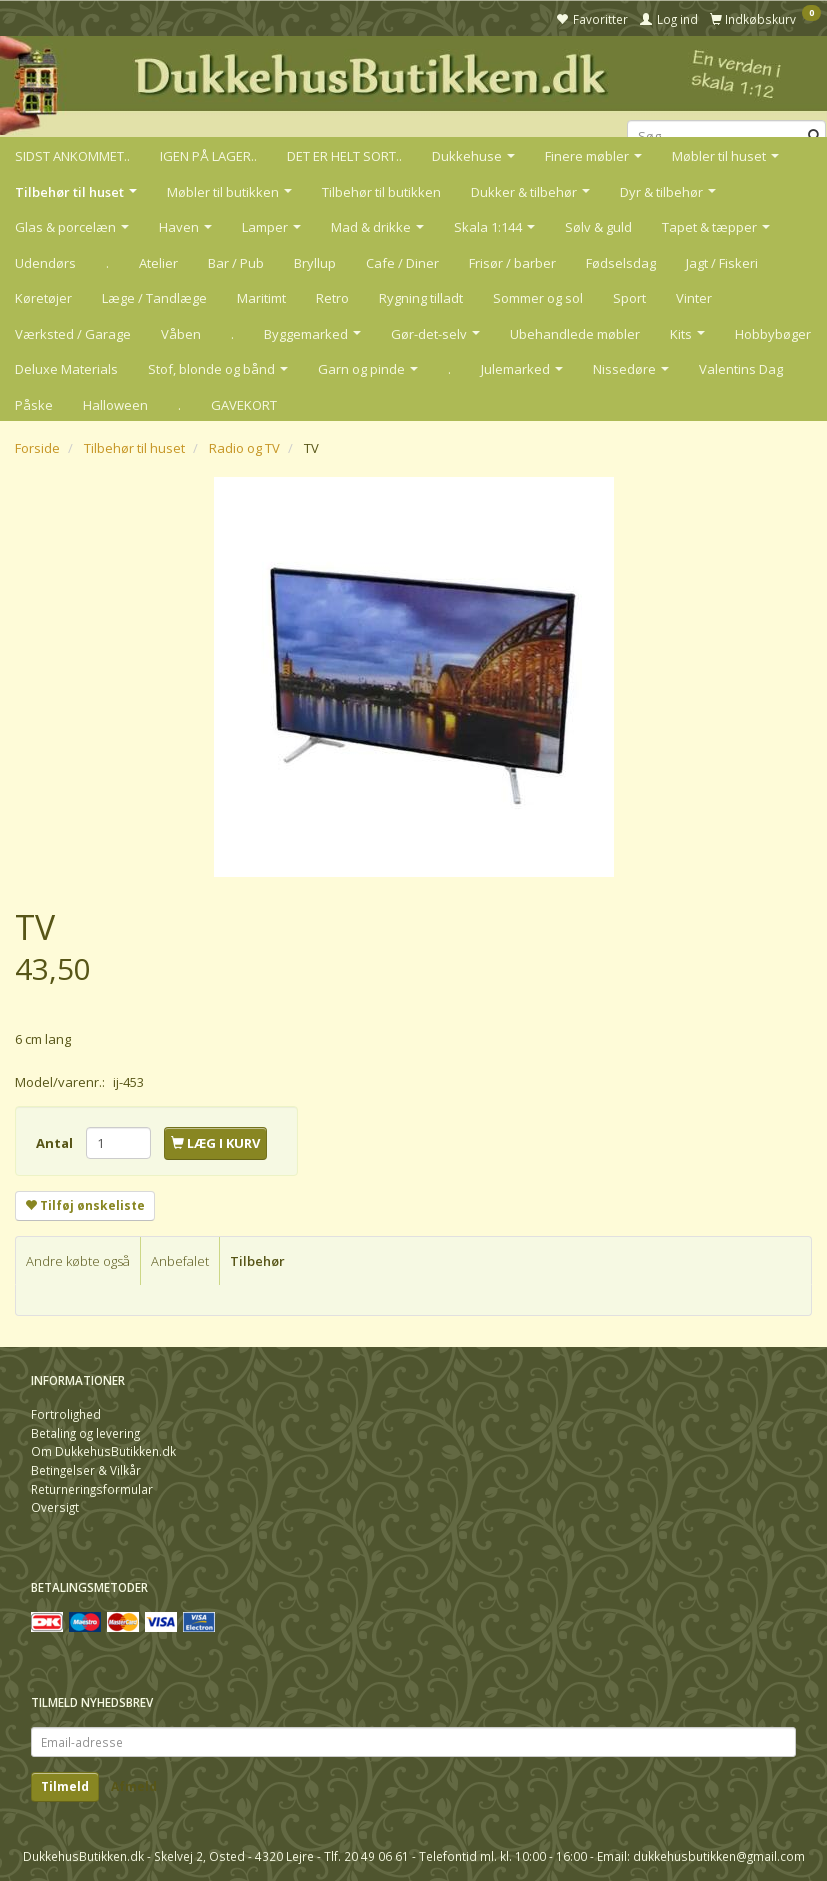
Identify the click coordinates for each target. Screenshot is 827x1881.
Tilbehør (257, 1261)
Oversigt (55, 1507)
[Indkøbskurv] (765, 18)
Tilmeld (65, 1786)
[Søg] (814, 136)
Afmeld (134, 1786)
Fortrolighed (66, 1414)
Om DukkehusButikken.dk (103, 1451)
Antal (56, 1143)
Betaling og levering (85, 1433)
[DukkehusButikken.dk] (413, 83)
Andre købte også (78, 1261)
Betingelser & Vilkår (86, 1470)
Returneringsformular (92, 1489)
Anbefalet (180, 1261)
